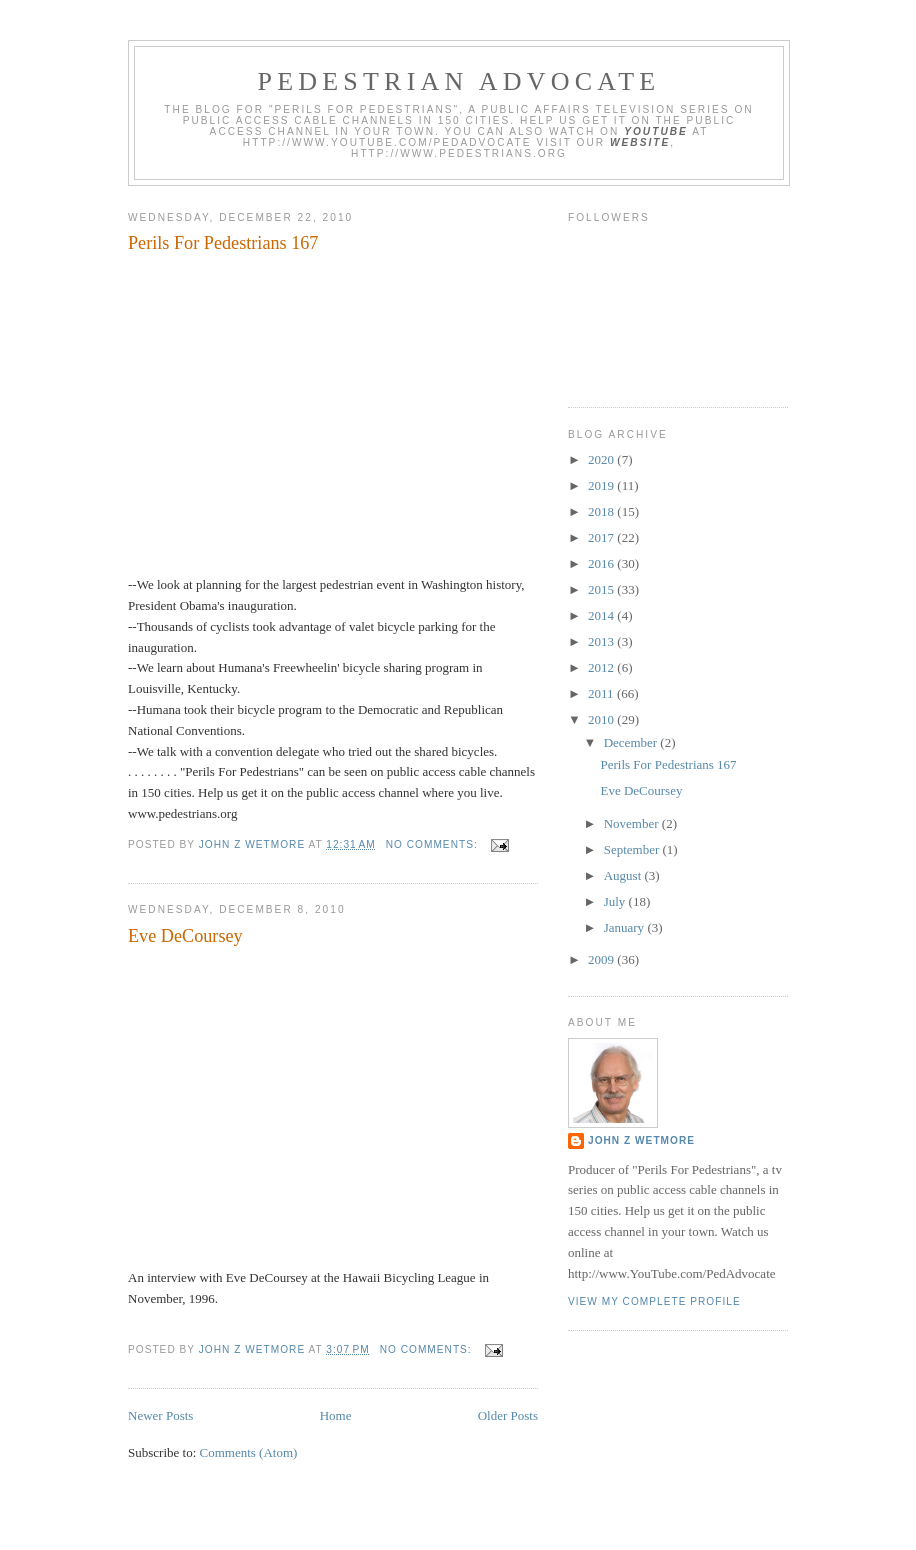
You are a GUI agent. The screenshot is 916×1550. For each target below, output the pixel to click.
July (616, 901)
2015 (602, 589)
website (640, 142)
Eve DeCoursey (185, 936)
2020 (602, 459)
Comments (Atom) (249, 1452)
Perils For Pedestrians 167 (223, 243)
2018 (602, 511)
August (624, 875)
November (633, 823)
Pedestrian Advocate (459, 81)
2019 (602, 485)
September (633, 849)
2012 (602, 667)
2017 (602, 537)
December (632, 742)
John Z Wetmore (641, 1140)
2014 (602, 615)
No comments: (434, 844)
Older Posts (508, 1415)
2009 (602, 959)
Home (336, 1415)
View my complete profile (654, 1301)
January (626, 927)
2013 (602, 641)
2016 (602, 563)
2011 (602, 693)
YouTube (656, 131)
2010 (602, 719)
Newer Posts (160, 1415)
